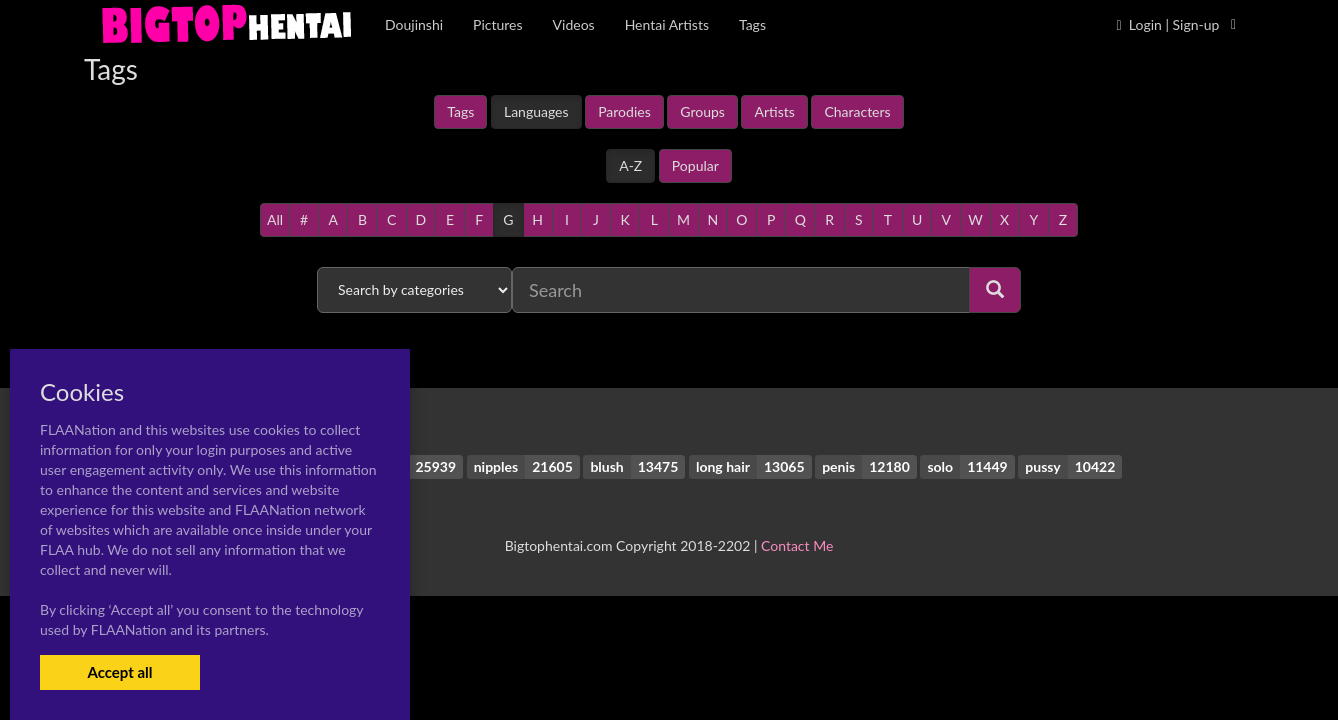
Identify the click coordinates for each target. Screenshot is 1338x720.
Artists (774, 111)
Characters (857, 111)
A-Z (630, 165)
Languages (536, 111)
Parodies (624, 111)
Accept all (119, 672)
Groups (702, 111)
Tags (460, 111)
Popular (695, 165)
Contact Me (797, 545)
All (275, 219)
